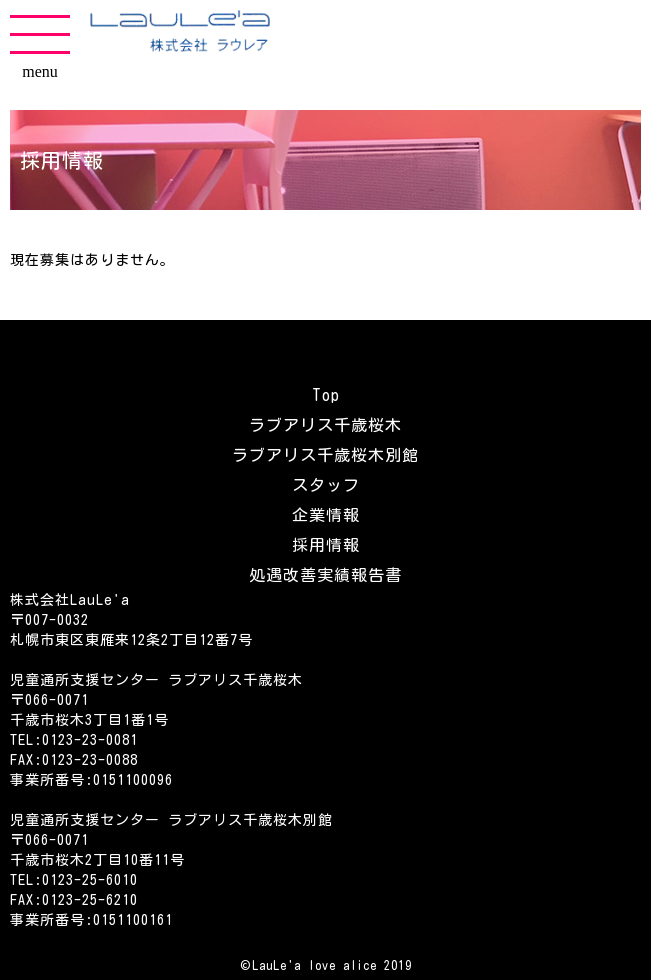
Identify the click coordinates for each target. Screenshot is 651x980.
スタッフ (326, 485)
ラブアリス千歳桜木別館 (325, 455)
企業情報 (326, 515)
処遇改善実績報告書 (325, 575)
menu (40, 47)
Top (326, 395)
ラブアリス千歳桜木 (325, 425)
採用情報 (326, 545)
